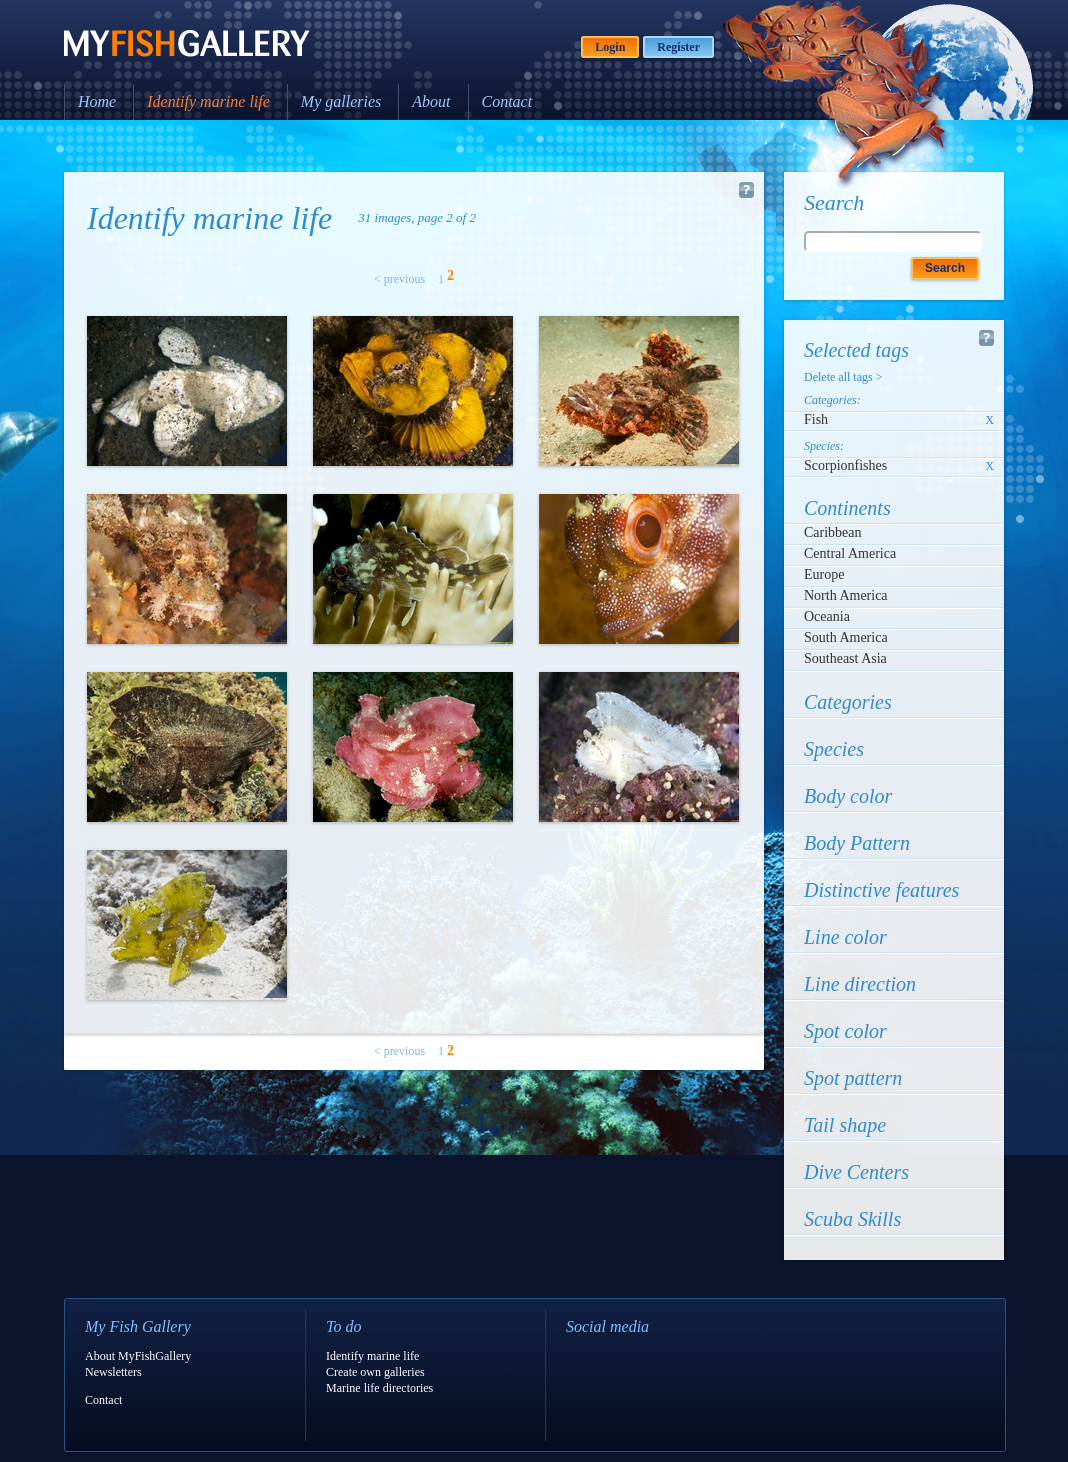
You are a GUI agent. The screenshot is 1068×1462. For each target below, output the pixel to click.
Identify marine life (208, 101)
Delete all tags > (843, 377)
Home (97, 101)
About (431, 101)
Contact (507, 101)
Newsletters (113, 1372)
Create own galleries (375, 1372)
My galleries (341, 101)
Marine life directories (379, 1388)
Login (610, 47)
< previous (399, 279)
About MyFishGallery (138, 1356)
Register (678, 47)
